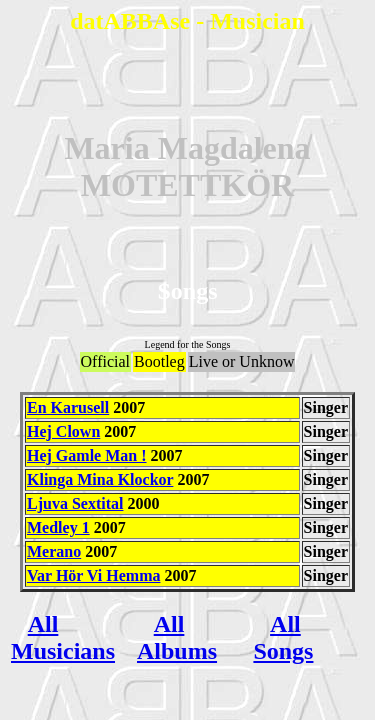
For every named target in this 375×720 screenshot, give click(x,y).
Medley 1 (58, 527)
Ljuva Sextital (75, 503)
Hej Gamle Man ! (87, 455)
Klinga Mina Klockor (100, 479)
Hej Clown (63, 431)
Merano (54, 551)
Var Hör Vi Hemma (93, 575)
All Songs (283, 637)
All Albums (177, 637)
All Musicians (63, 637)
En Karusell (68, 407)
